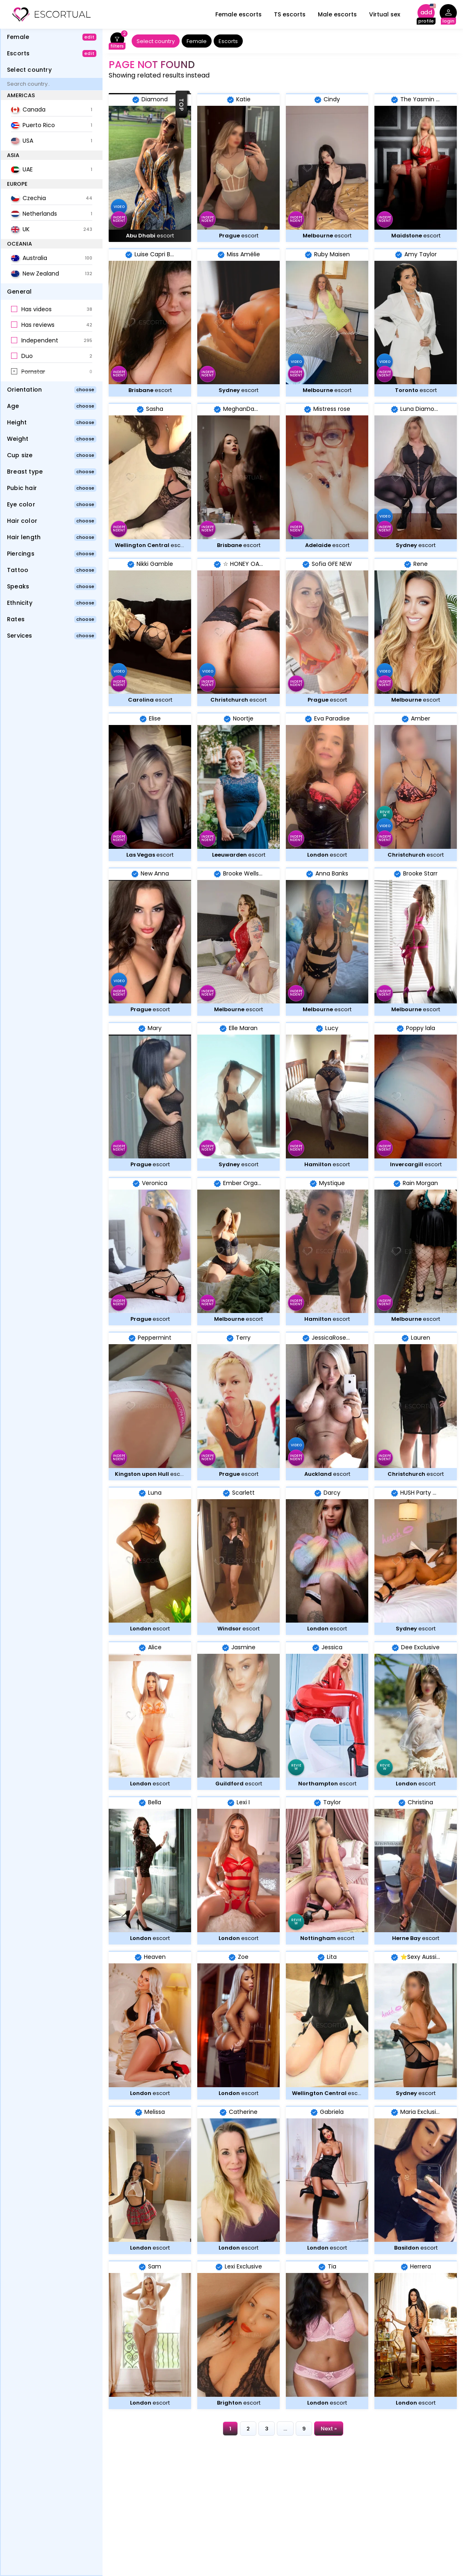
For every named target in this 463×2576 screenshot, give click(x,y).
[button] (51, 309)
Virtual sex (384, 14)
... (285, 2428)
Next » (329, 2428)
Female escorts (238, 14)
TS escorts (290, 14)
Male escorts (337, 14)
